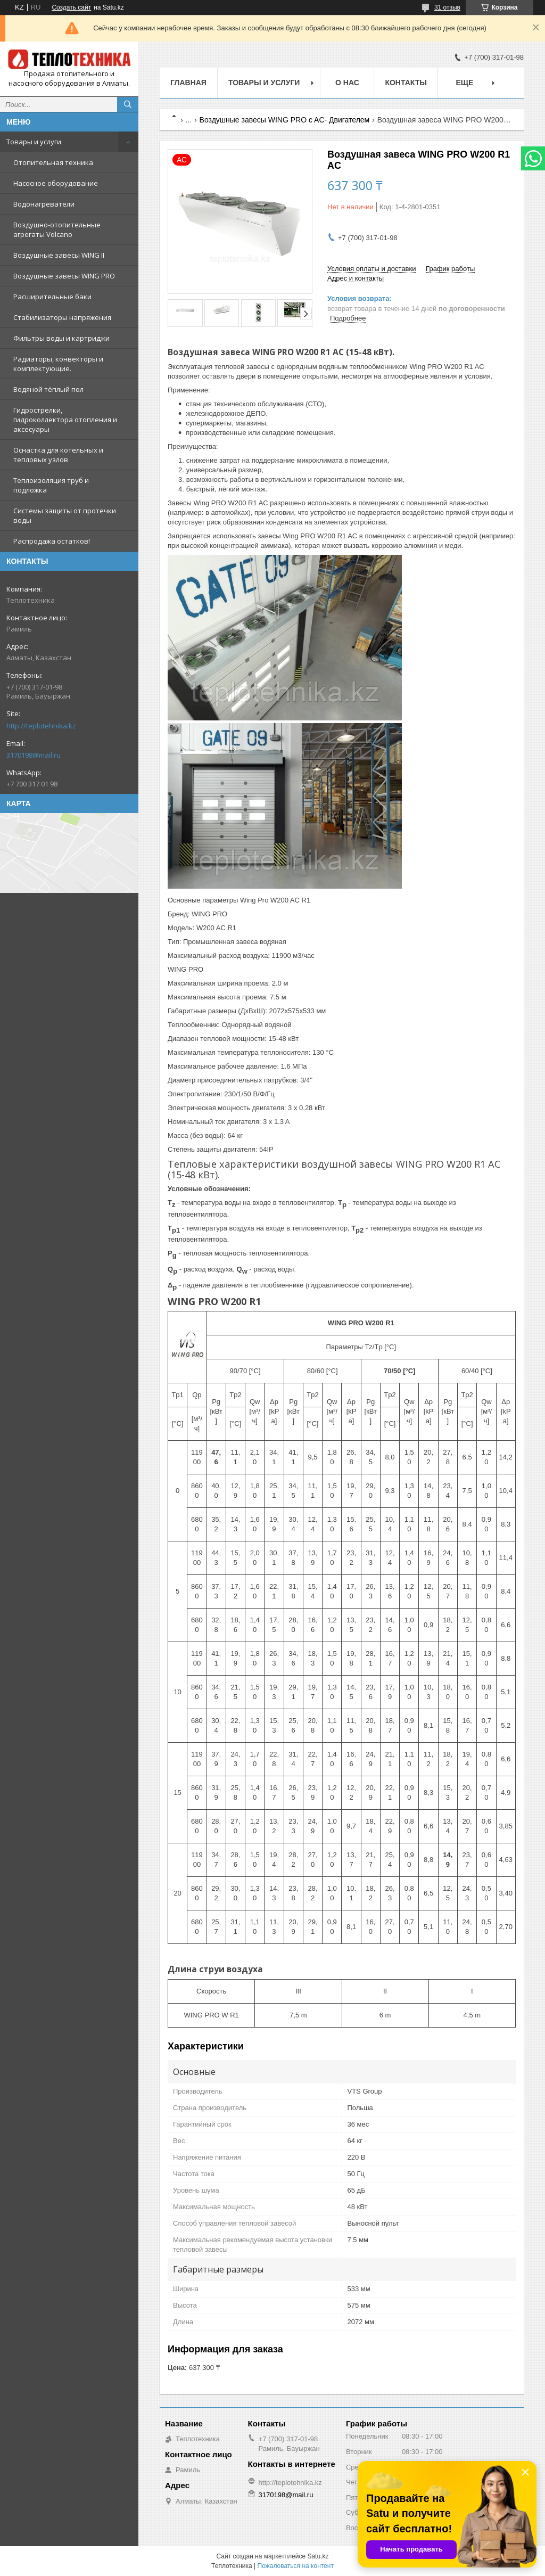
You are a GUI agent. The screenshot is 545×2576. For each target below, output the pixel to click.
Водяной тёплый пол (48, 389)
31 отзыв (447, 7)
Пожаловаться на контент (296, 2566)
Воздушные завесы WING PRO (64, 276)
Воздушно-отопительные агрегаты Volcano (57, 229)
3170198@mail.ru (33, 755)
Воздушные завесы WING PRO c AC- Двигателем (285, 120)
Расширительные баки (52, 296)
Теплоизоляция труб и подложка (51, 485)
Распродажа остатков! (51, 541)
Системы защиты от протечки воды (64, 515)
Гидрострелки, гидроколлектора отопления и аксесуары (65, 419)
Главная (188, 82)
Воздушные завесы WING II (58, 255)
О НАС (347, 82)
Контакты (405, 82)
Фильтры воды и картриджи (61, 338)
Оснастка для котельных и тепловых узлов (58, 454)
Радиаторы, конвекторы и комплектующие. (58, 363)
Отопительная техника (53, 162)
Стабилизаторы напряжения (62, 317)
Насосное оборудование (55, 183)
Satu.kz (317, 2556)
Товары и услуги (33, 141)
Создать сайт (71, 7)
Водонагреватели (44, 204)
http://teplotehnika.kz (41, 726)
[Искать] (127, 104)
